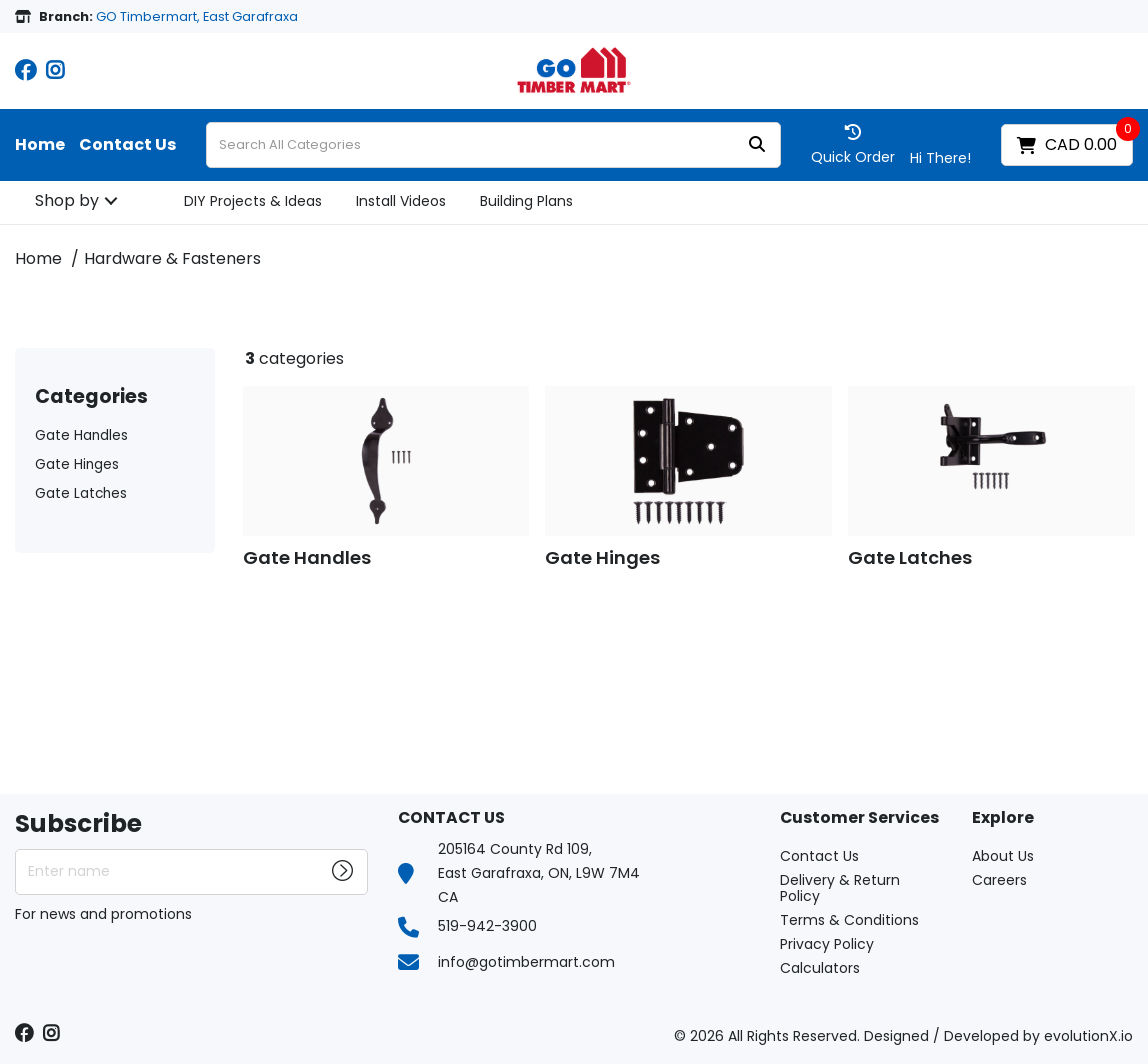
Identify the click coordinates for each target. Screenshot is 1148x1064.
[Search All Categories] (493, 145)
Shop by (67, 200)
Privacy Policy (827, 944)
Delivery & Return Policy (840, 888)
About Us (1003, 856)
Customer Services (859, 818)
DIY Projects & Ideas (253, 201)
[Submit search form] (757, 145)
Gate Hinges (77, 464)
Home (40, 145)
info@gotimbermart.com (526, 962)
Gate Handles (81, 435)
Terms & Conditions (849, 920)
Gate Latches (81, 493)
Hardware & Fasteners (172, 258)
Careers (999, 880)
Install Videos (401, 201)
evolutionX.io (1088, 1036)
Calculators (820, 968)
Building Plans (526, 201)
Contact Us (127, 145)
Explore (1003, 818)
